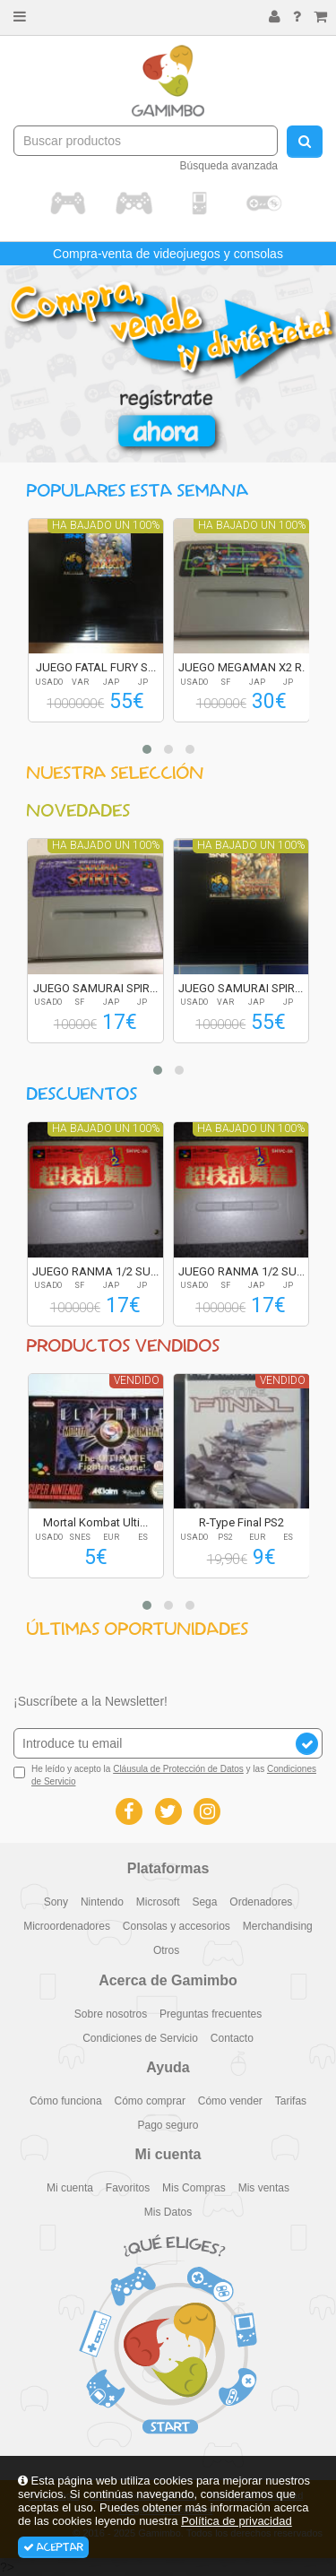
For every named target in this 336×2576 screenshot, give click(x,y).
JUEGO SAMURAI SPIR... (95, 988)
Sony (56, 1902)
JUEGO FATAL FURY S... (96, 667)
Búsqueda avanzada (229, 166)
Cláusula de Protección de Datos (178, 1769)
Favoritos (128, 2188)
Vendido (136, 1380)
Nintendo (102, 1902)
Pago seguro (167, 2125)
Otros (166, 1950)
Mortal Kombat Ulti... (95, 1522)
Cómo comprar (150, 2101)
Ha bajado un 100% (105, 525)
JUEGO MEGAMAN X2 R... (244, 667)
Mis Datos (168, 2212)
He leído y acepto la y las (164, 1775)
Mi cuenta (70, 2188)
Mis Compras (194, 2188)
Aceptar (53, 2547)
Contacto (232, 2038)
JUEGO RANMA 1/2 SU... (95, 1271)
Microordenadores (66, 1926)
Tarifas (290, 2101)
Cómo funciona (66, 2101)
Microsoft (158, 1902)
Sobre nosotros (110, 2014)
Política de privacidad (236, 2521)
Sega (204, 1902)
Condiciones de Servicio (140, 2038)
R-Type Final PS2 (241, 1522)
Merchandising (278, 1926)
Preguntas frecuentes (210, 2014)
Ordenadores (260, 1902)
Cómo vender (230, 2101)
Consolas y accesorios (176, 1926)
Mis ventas (263, 2188)
